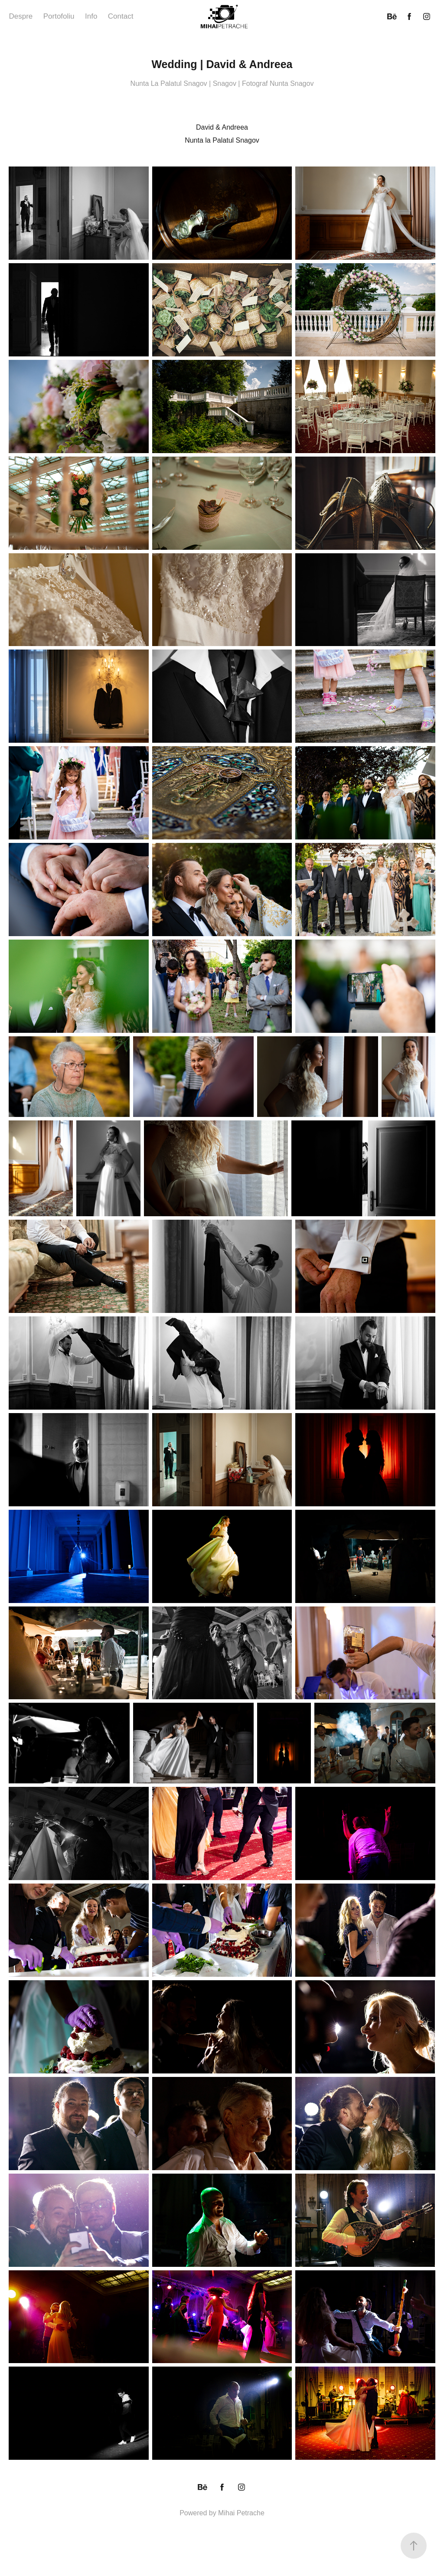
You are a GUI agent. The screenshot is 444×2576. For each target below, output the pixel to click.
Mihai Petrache (241, 2513)
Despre (21, 16)
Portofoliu (59, 16)
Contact (121, 16)
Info (91, 16)
